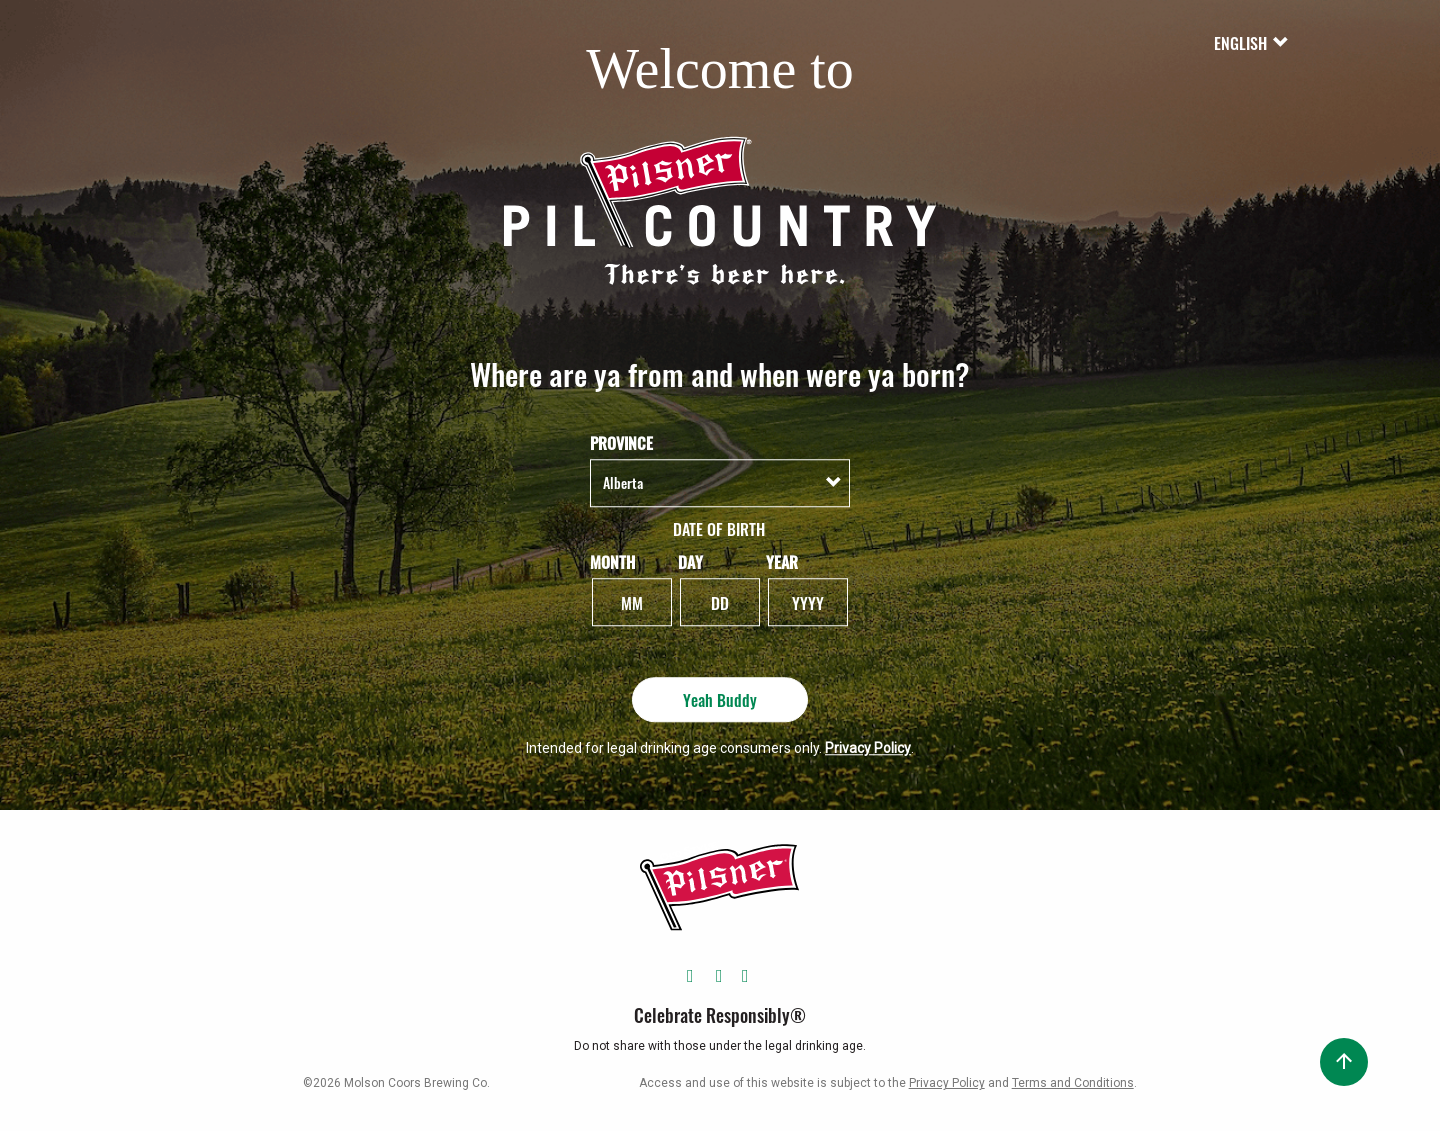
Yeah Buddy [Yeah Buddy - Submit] (720, 699)
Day (690, 561)
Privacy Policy (868, 748)
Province (621, 443)
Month (612, 561)
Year (782, 561)
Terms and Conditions (1073, 1083)
